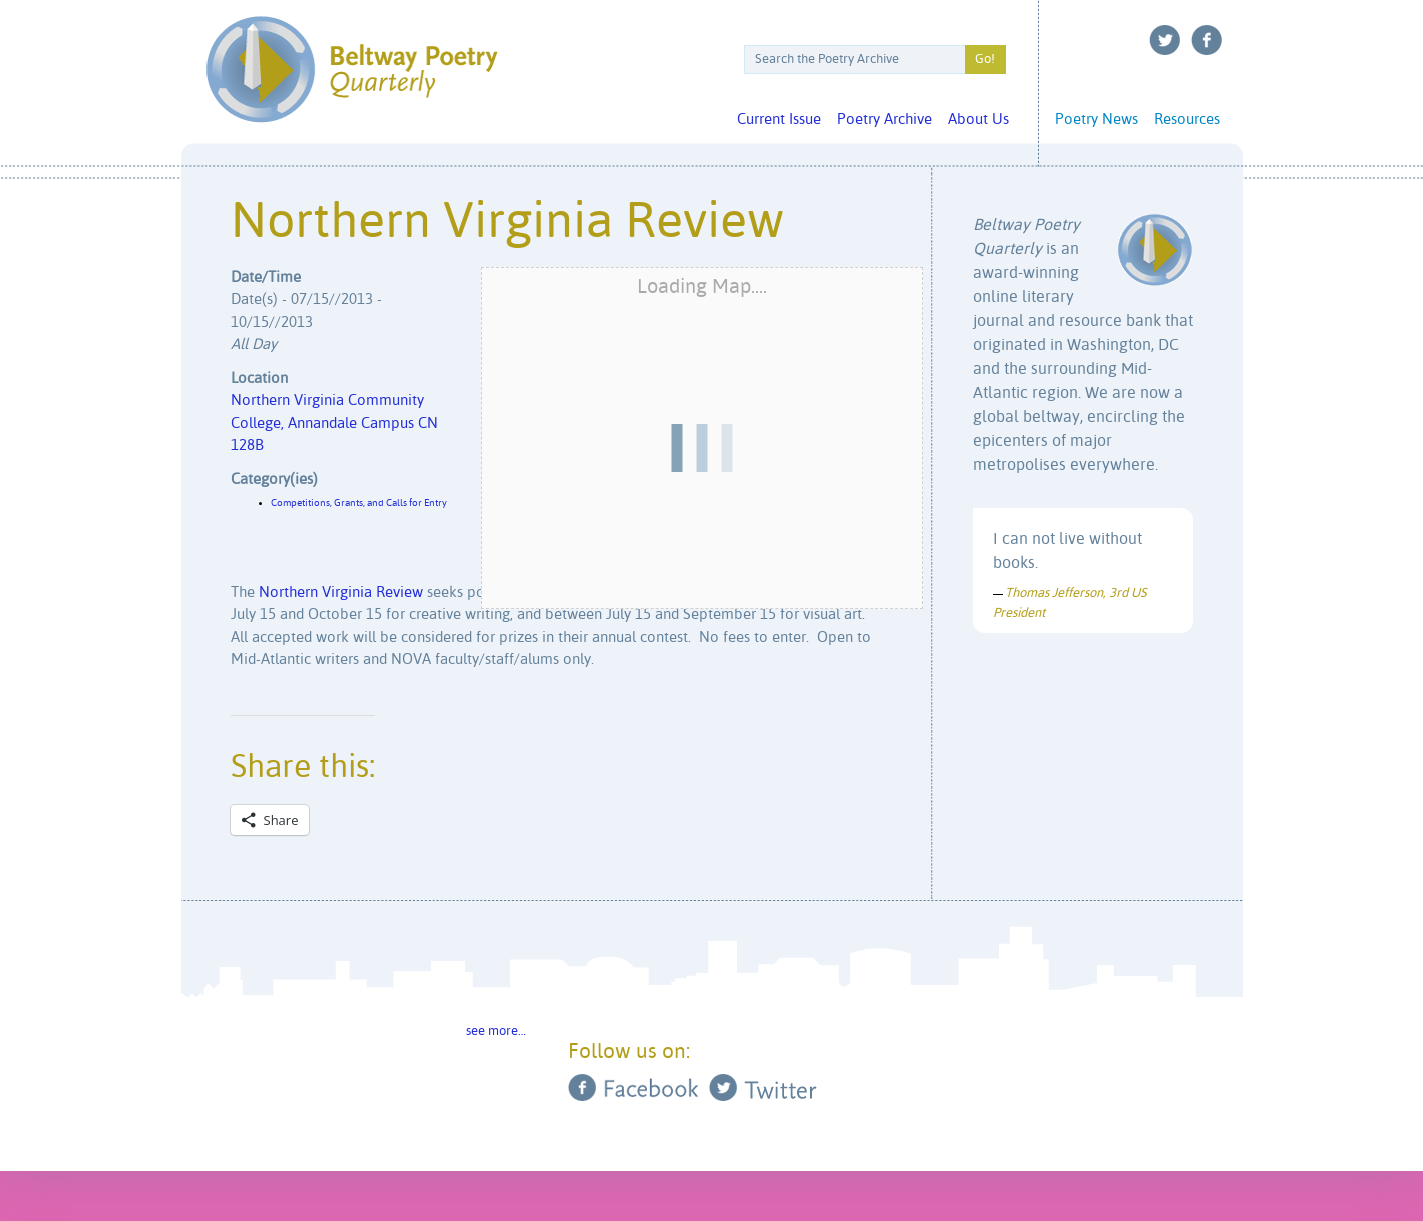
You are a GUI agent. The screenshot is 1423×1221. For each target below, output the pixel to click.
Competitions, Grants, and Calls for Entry (359, 503)
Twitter (1165, 40)
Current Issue (779, 119)
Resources (1187, 119)
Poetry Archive (884, 119)
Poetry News (1096, 119)
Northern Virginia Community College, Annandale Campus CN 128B (334, 423)
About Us (978, 119)
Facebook (1207, 40)
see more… (496, 1031)
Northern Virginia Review (341, 592)
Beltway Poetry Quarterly (351, 69)
